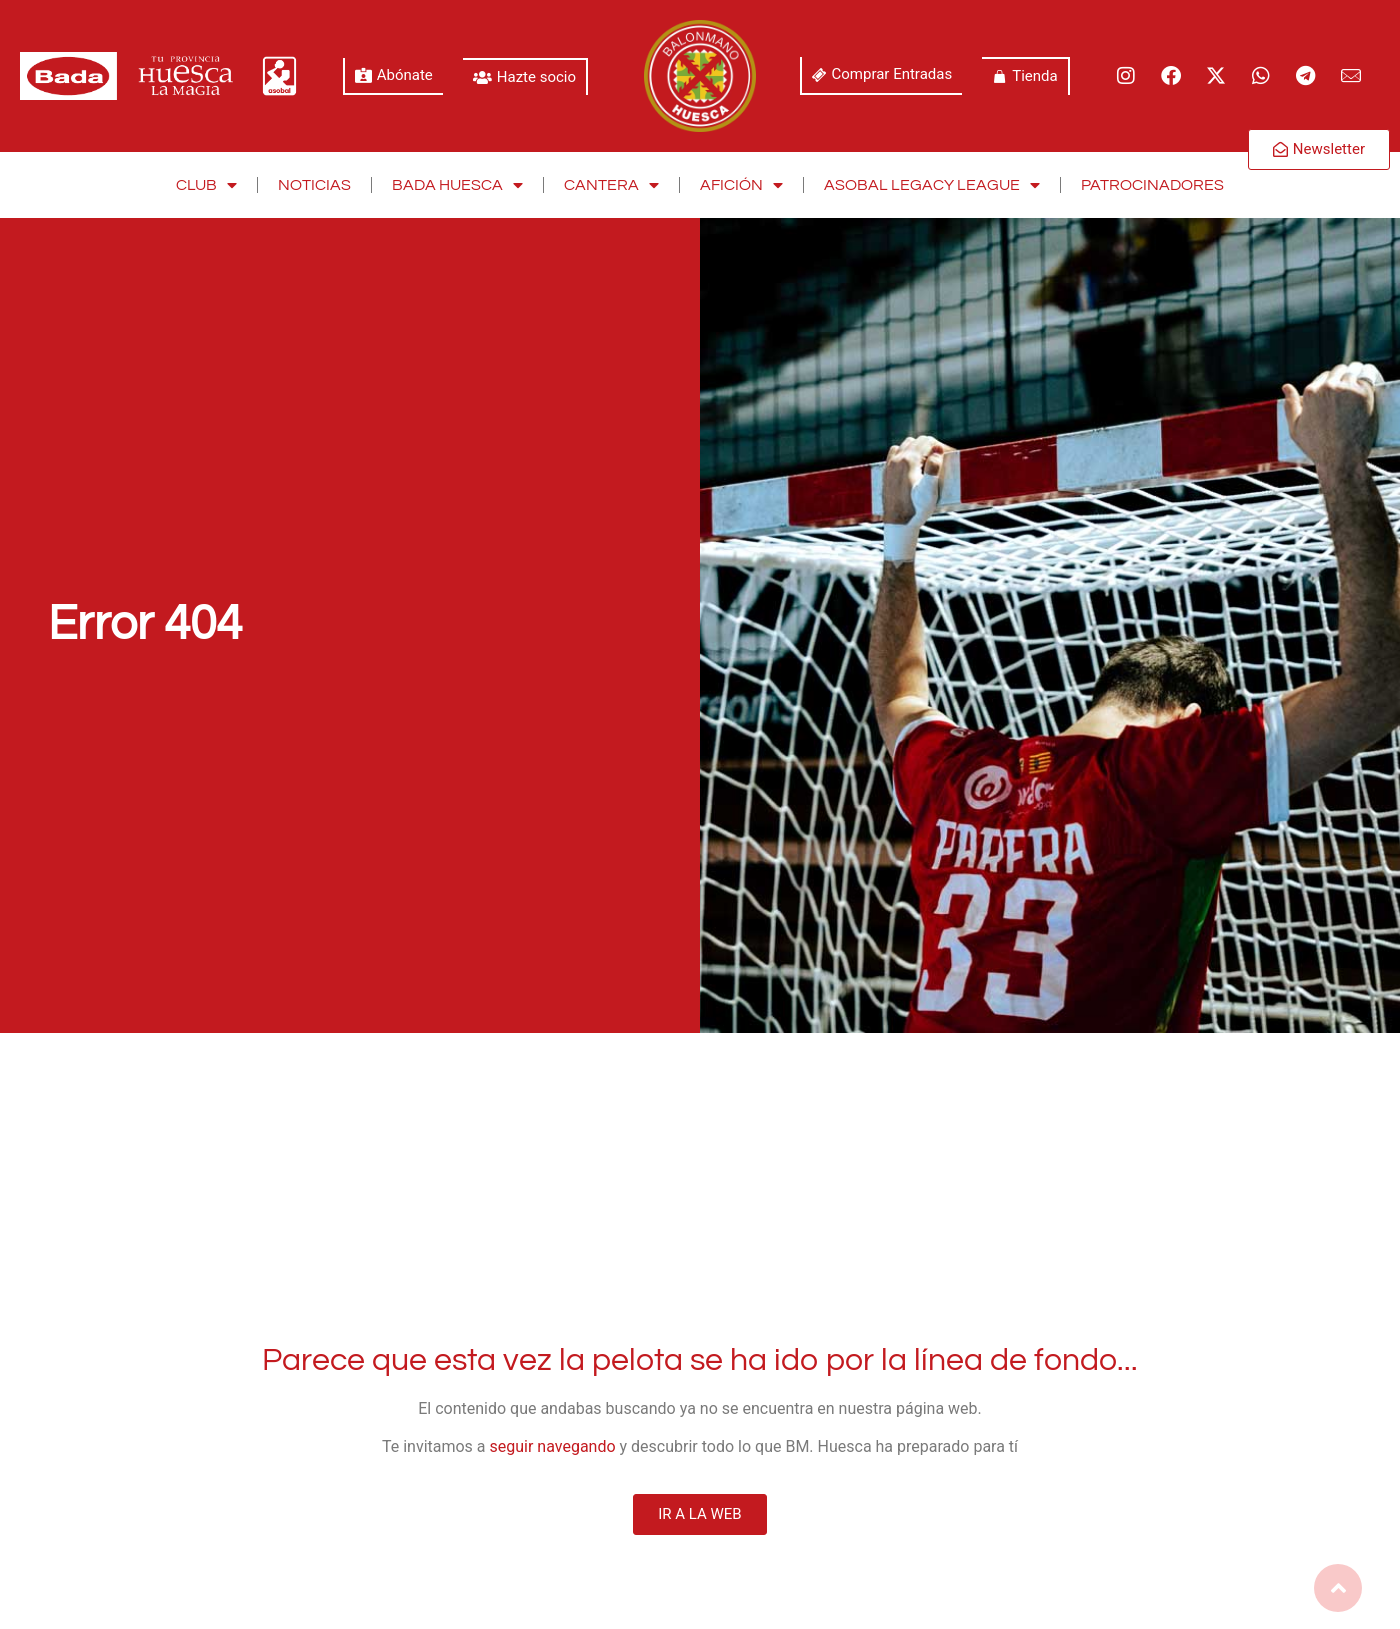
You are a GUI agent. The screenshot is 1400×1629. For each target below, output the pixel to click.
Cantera (611, 185)
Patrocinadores (1152, 185)
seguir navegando (553, 1446)
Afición (741, 185)
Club (206, 185)
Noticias (314, 185)
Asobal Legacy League (932, 185)
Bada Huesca (457, 185)
